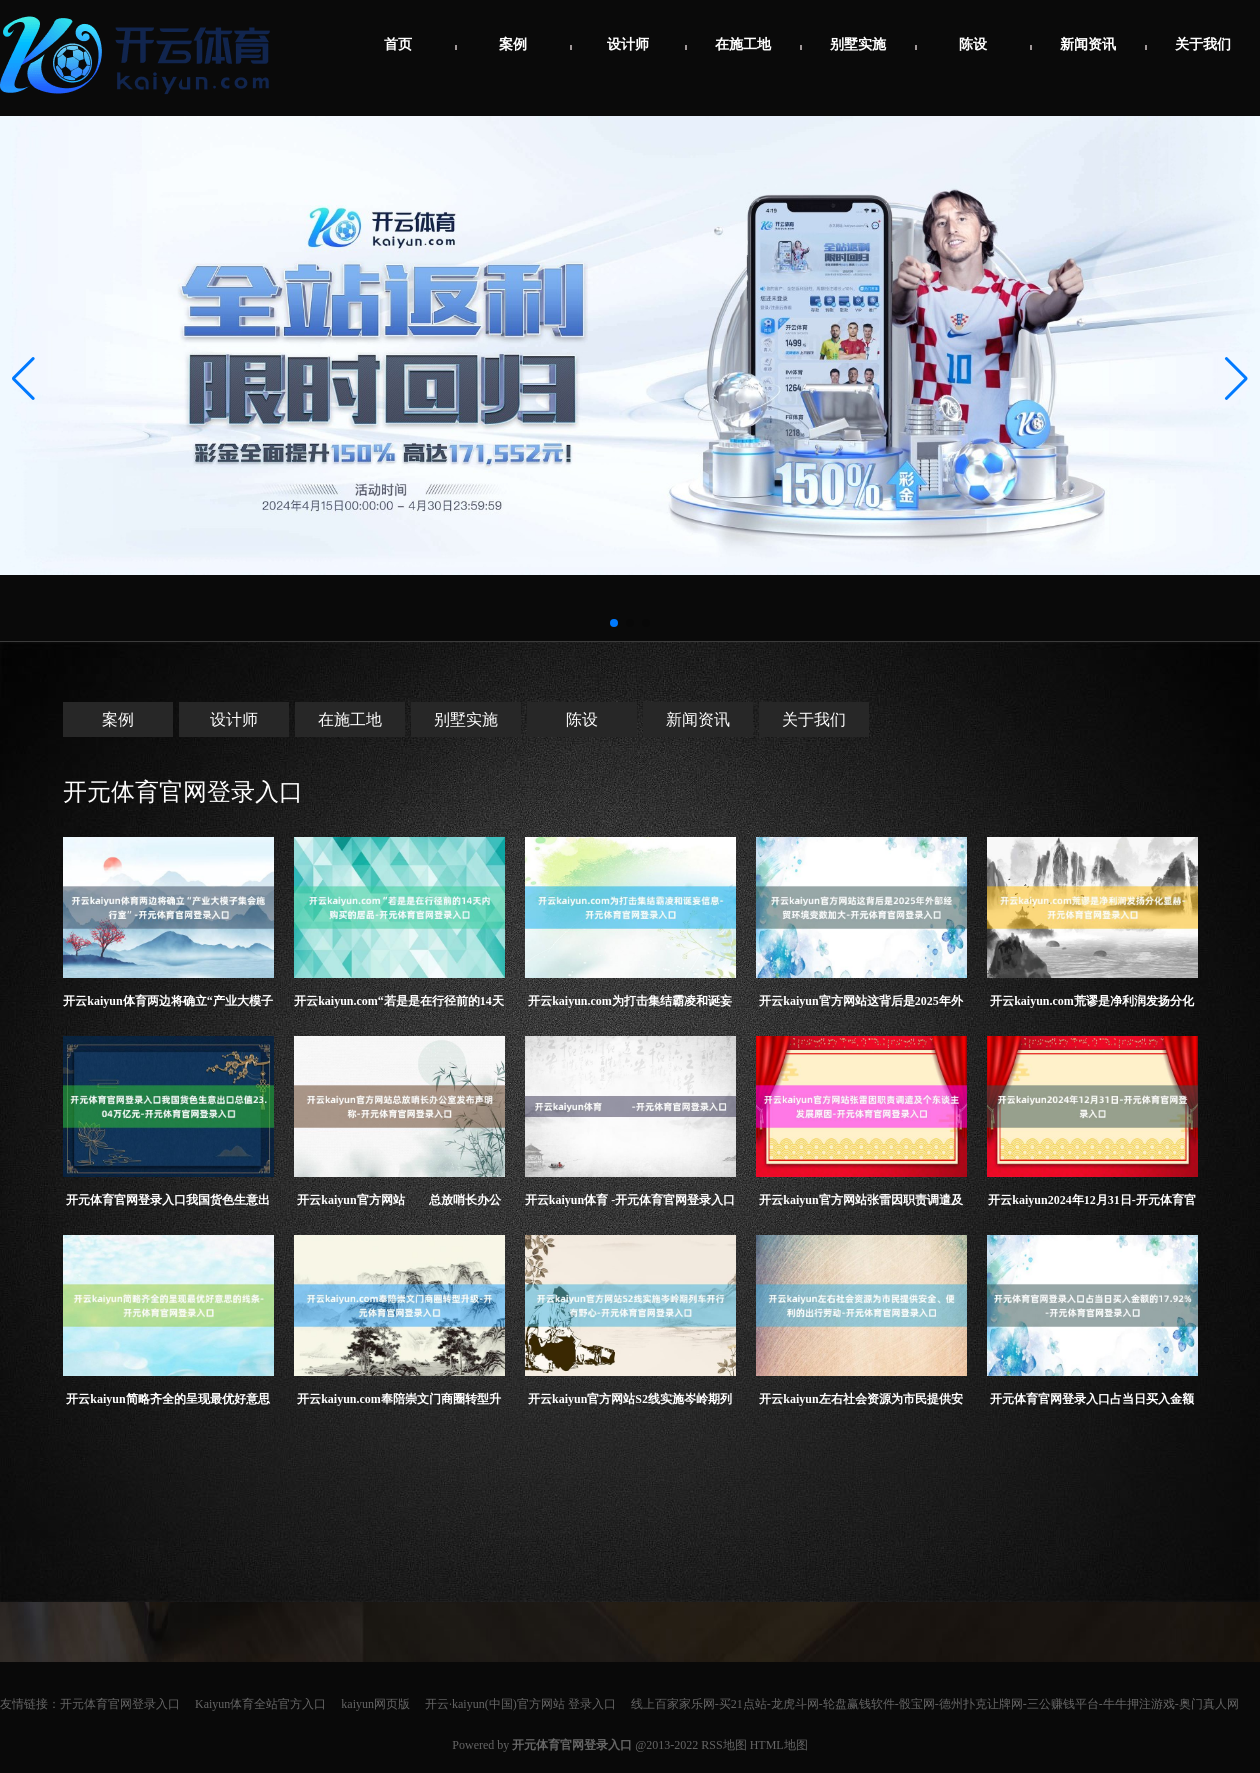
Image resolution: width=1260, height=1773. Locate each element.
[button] (1236, 379)
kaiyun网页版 (375, 1704)
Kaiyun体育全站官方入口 (260, 1704)
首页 (398, 44)
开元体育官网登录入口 (183, 792)
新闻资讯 (1088, 44)
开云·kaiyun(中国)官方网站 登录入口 (520, 1704)
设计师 (628, 44)
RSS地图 (723, 1745)
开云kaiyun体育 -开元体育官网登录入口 (630, 1200)
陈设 (973, 44)
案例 (513, 44)
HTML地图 (779, 1745)
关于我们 (1203, 44)
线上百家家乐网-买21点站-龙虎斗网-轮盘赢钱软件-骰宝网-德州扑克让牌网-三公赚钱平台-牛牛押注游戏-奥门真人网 (935, 1704)
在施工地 (743, 44)
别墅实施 (858, 44)
